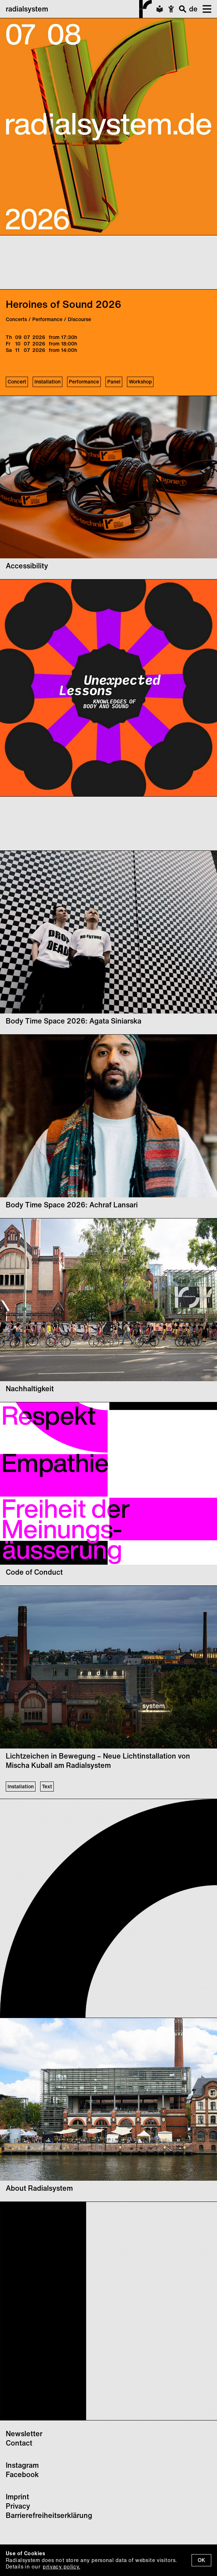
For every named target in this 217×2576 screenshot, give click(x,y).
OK (201, 2560)
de (193, 9)
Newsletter (24, 2433)
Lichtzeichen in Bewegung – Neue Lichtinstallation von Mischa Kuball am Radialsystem (98, 1760)
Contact (19, 2443)
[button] (204, 9)
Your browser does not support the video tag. (54, 262)
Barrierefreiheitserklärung (49, 2515)
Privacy (18, 2506)
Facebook (22, 2474)
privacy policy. (61, 2566)
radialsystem (79, 9)
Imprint (17, 2496)
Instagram (22, 2465)
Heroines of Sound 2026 (63, 304)
